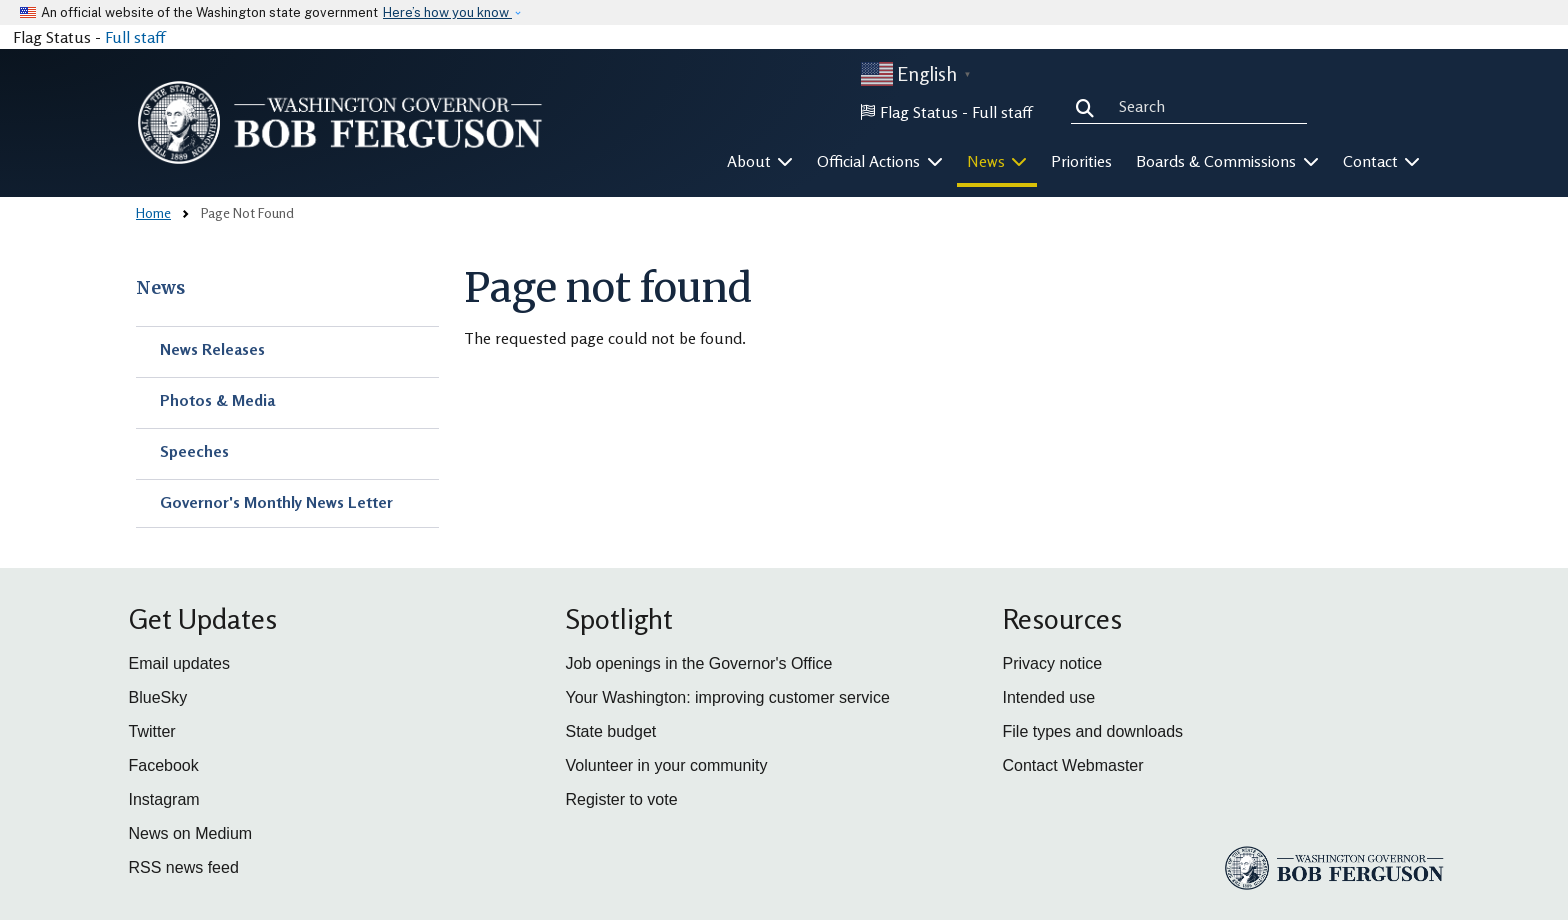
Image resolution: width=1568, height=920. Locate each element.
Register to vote (622, 799)
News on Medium (191, 833)
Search (1089, 106)
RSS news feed (184, 867)
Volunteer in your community (667, 765)
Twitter (152, 731)
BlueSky (158, 697)
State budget (611, 731)
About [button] (760, 161)
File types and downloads (1093, 731)
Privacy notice (1053, 663)
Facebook (164, 765)
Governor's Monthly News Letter (276, 502)
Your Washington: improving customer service (728, 697)
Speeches (194, 451)
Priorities (1081, 161)
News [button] (997, 161)
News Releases (212, 349)
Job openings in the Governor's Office (699, 663)
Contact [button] (1382, 161)
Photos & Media (217, 400)
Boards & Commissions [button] (1227, 161)
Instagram (164, 799)
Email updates (179, 663)
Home (153, 212)
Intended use (1049, 697)
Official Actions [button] (880, 161)
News (160, 288)
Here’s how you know (447, 12)
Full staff (135, 37)
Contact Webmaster (1073, 765)
